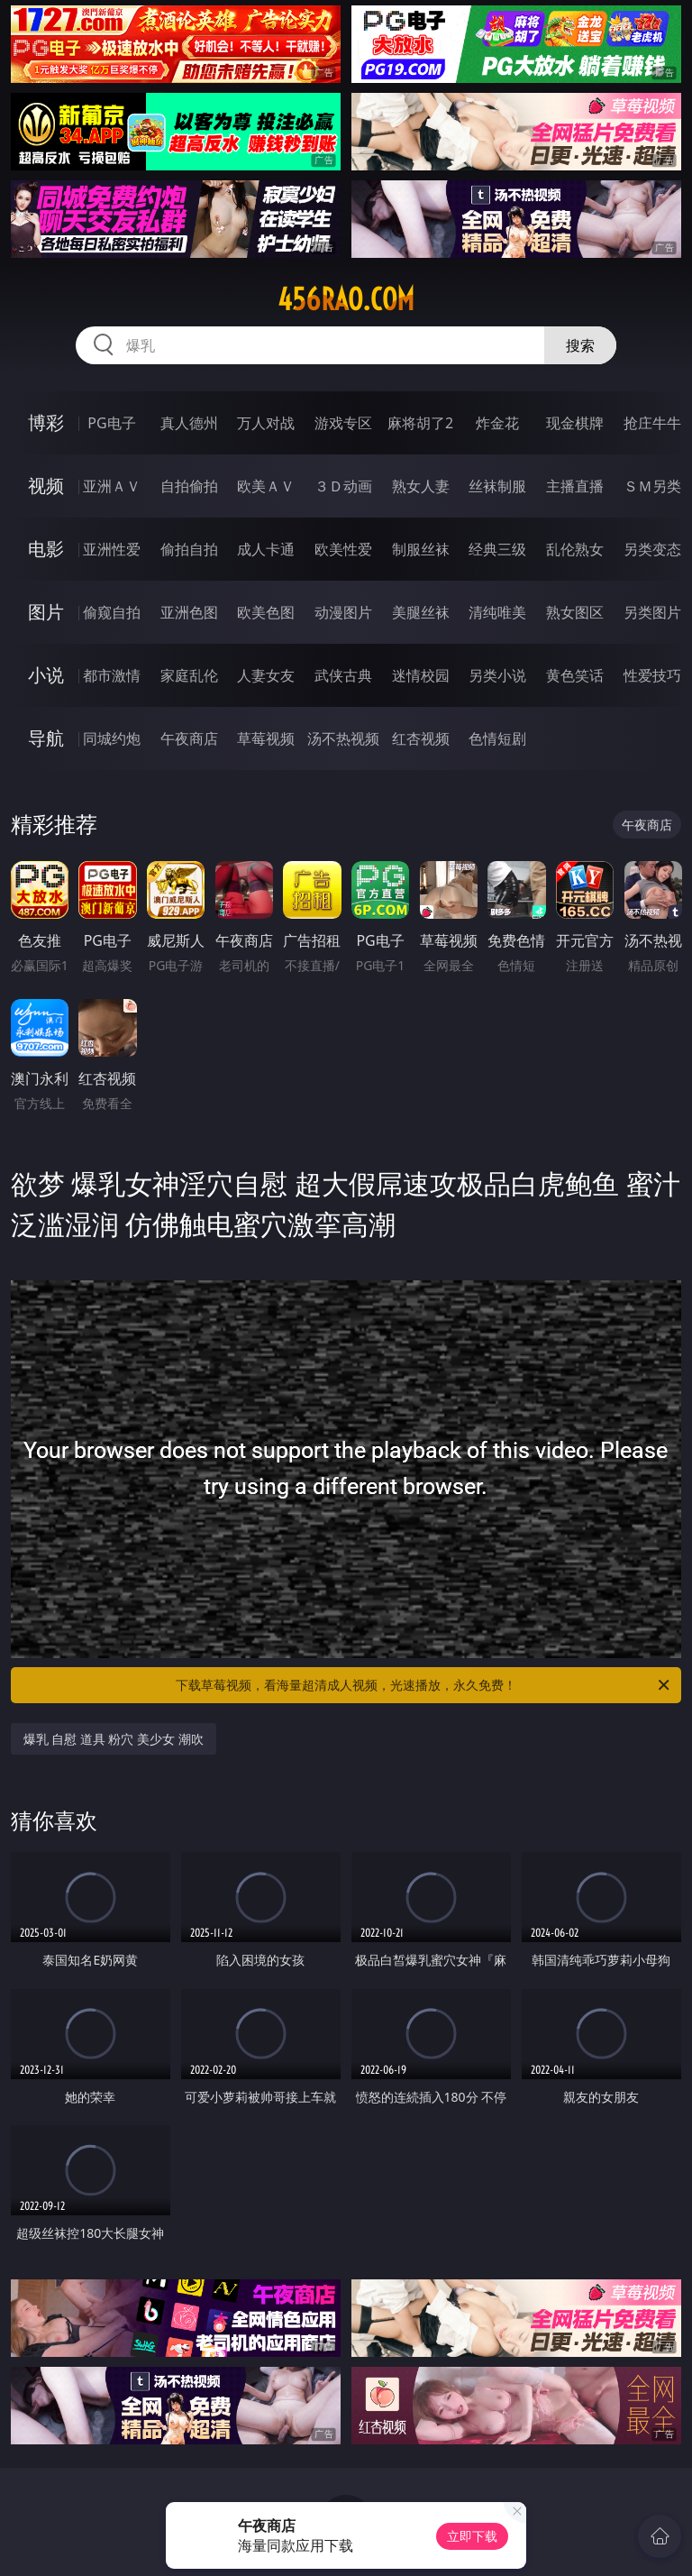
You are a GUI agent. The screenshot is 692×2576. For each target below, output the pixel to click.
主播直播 (575, 486)
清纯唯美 (497, 612)
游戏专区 (343, 423)
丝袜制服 (497, 486)
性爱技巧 (652, 675)
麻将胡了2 (420, 423)
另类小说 (497, 675)
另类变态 (652, 549)
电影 (46, 548)
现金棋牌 (575, 423)
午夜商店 (189, 738)
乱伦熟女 (575, 549)
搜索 (580, 345)
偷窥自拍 (112, 612)
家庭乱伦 (189, 675)
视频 (46, 485)
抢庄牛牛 (652, 423)
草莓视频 (266, 738)
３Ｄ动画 (343, 486)
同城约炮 (112, 738)
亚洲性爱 (112, 549)
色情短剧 (497, 738)
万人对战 (266, 423)
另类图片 (652, 612)
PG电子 (111, 423)
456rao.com (346, 299)
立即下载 (472, 2535)
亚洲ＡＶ (112, 486)
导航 (46, 738)
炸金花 (497, 423)
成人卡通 (266, 549)
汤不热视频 (343, 738)
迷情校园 (421, 675)
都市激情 (112, 675)
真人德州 (189, 423)
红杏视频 (421, 738)
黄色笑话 (575, 675)
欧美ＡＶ (266, 486)
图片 (46, 612)
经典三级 (497, 549)
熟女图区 (575, 612)
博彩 (46, 422)
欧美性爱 (343, 549)
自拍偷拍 (189, 486)
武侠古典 (343, 675)
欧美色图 (266, 612)
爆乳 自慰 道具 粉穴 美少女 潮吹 (113, 1738)
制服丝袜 (421, 549)
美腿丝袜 (421, 612)
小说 (46, 675)
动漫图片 (343, 612)
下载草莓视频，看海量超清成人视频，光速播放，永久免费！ (424, 1685)
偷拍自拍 (189, 549)
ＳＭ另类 (652, 486)
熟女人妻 (421, 486)
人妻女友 (266, 675)
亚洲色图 (189, 612)
